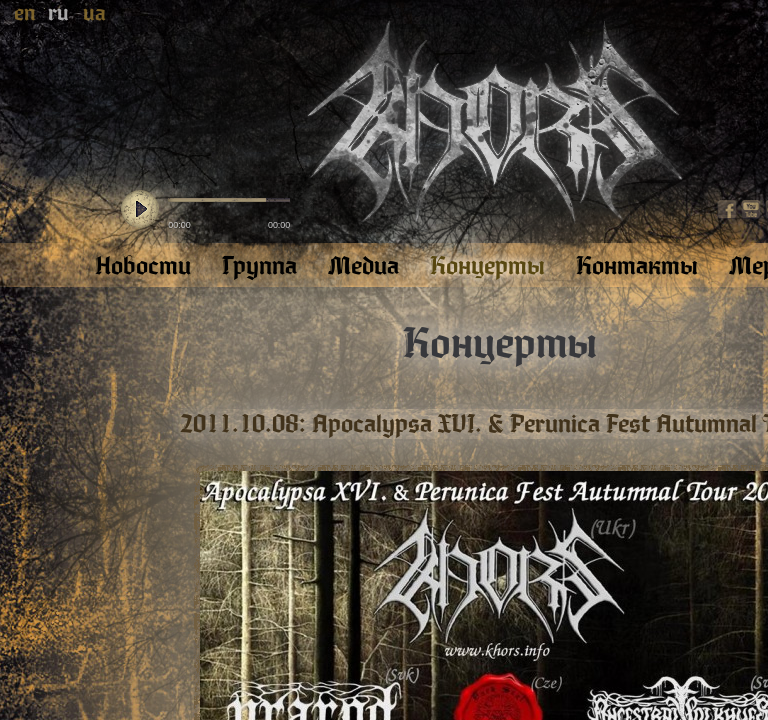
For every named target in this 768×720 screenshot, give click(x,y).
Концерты (500, 344)
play (140, 210)
